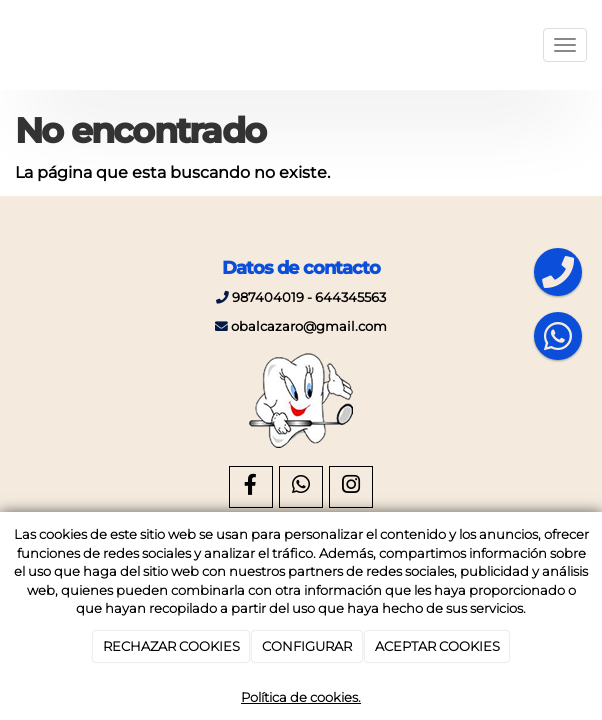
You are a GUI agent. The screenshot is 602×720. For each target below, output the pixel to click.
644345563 (350, 297)
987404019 (268, 297)
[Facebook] (251, 487)
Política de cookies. (301, 697)
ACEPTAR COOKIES (437, 646)
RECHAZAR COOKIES (171, 646)
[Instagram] (351, 487)
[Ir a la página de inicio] (10, 45)
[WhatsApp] (301, 487)
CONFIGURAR (307, 646)
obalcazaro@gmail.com (309, 326)
